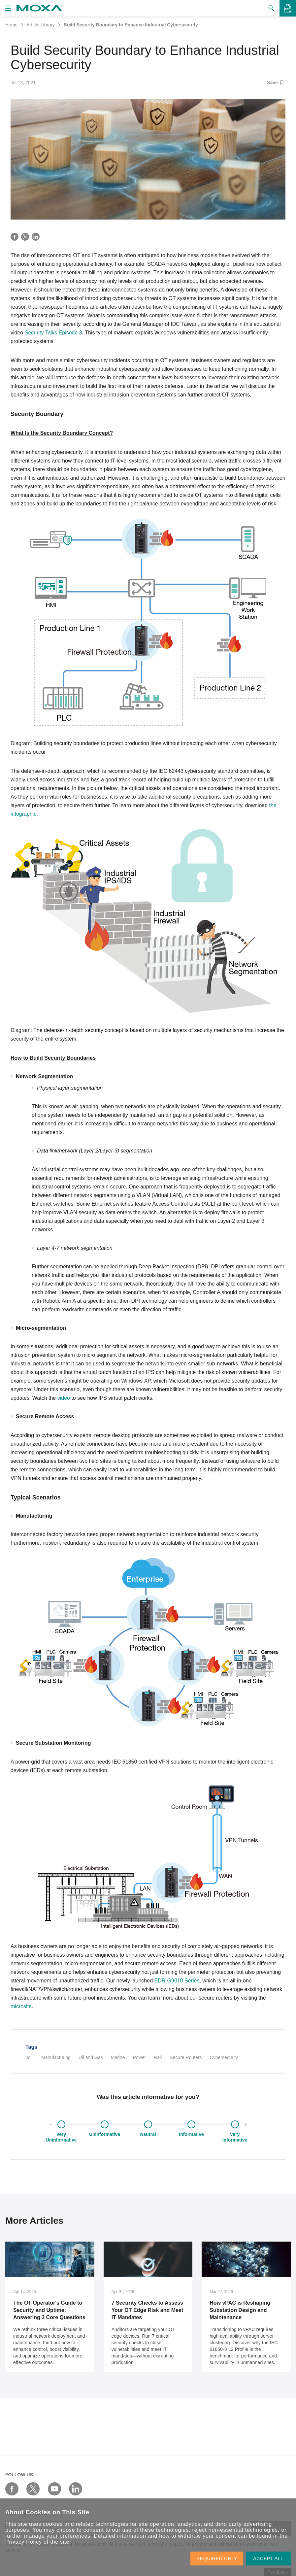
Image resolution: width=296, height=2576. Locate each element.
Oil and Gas (91, 2057)
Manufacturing (56, 2057)
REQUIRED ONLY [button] (216, 2558)
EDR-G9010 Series (177, 1980)
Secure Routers (186, 2057)
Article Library (40, 24)
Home (11, 24)
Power (139, 2057)
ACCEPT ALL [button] (268, 2558)
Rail (158, 2057)
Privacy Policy (23, 2542)
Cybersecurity (224, 2057)
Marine (118, 2057)
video (63, 1398)
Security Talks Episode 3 (53, 332)
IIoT (29, 2057)
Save (275, 82)
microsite (21, 2006)
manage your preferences (57, 2536)
